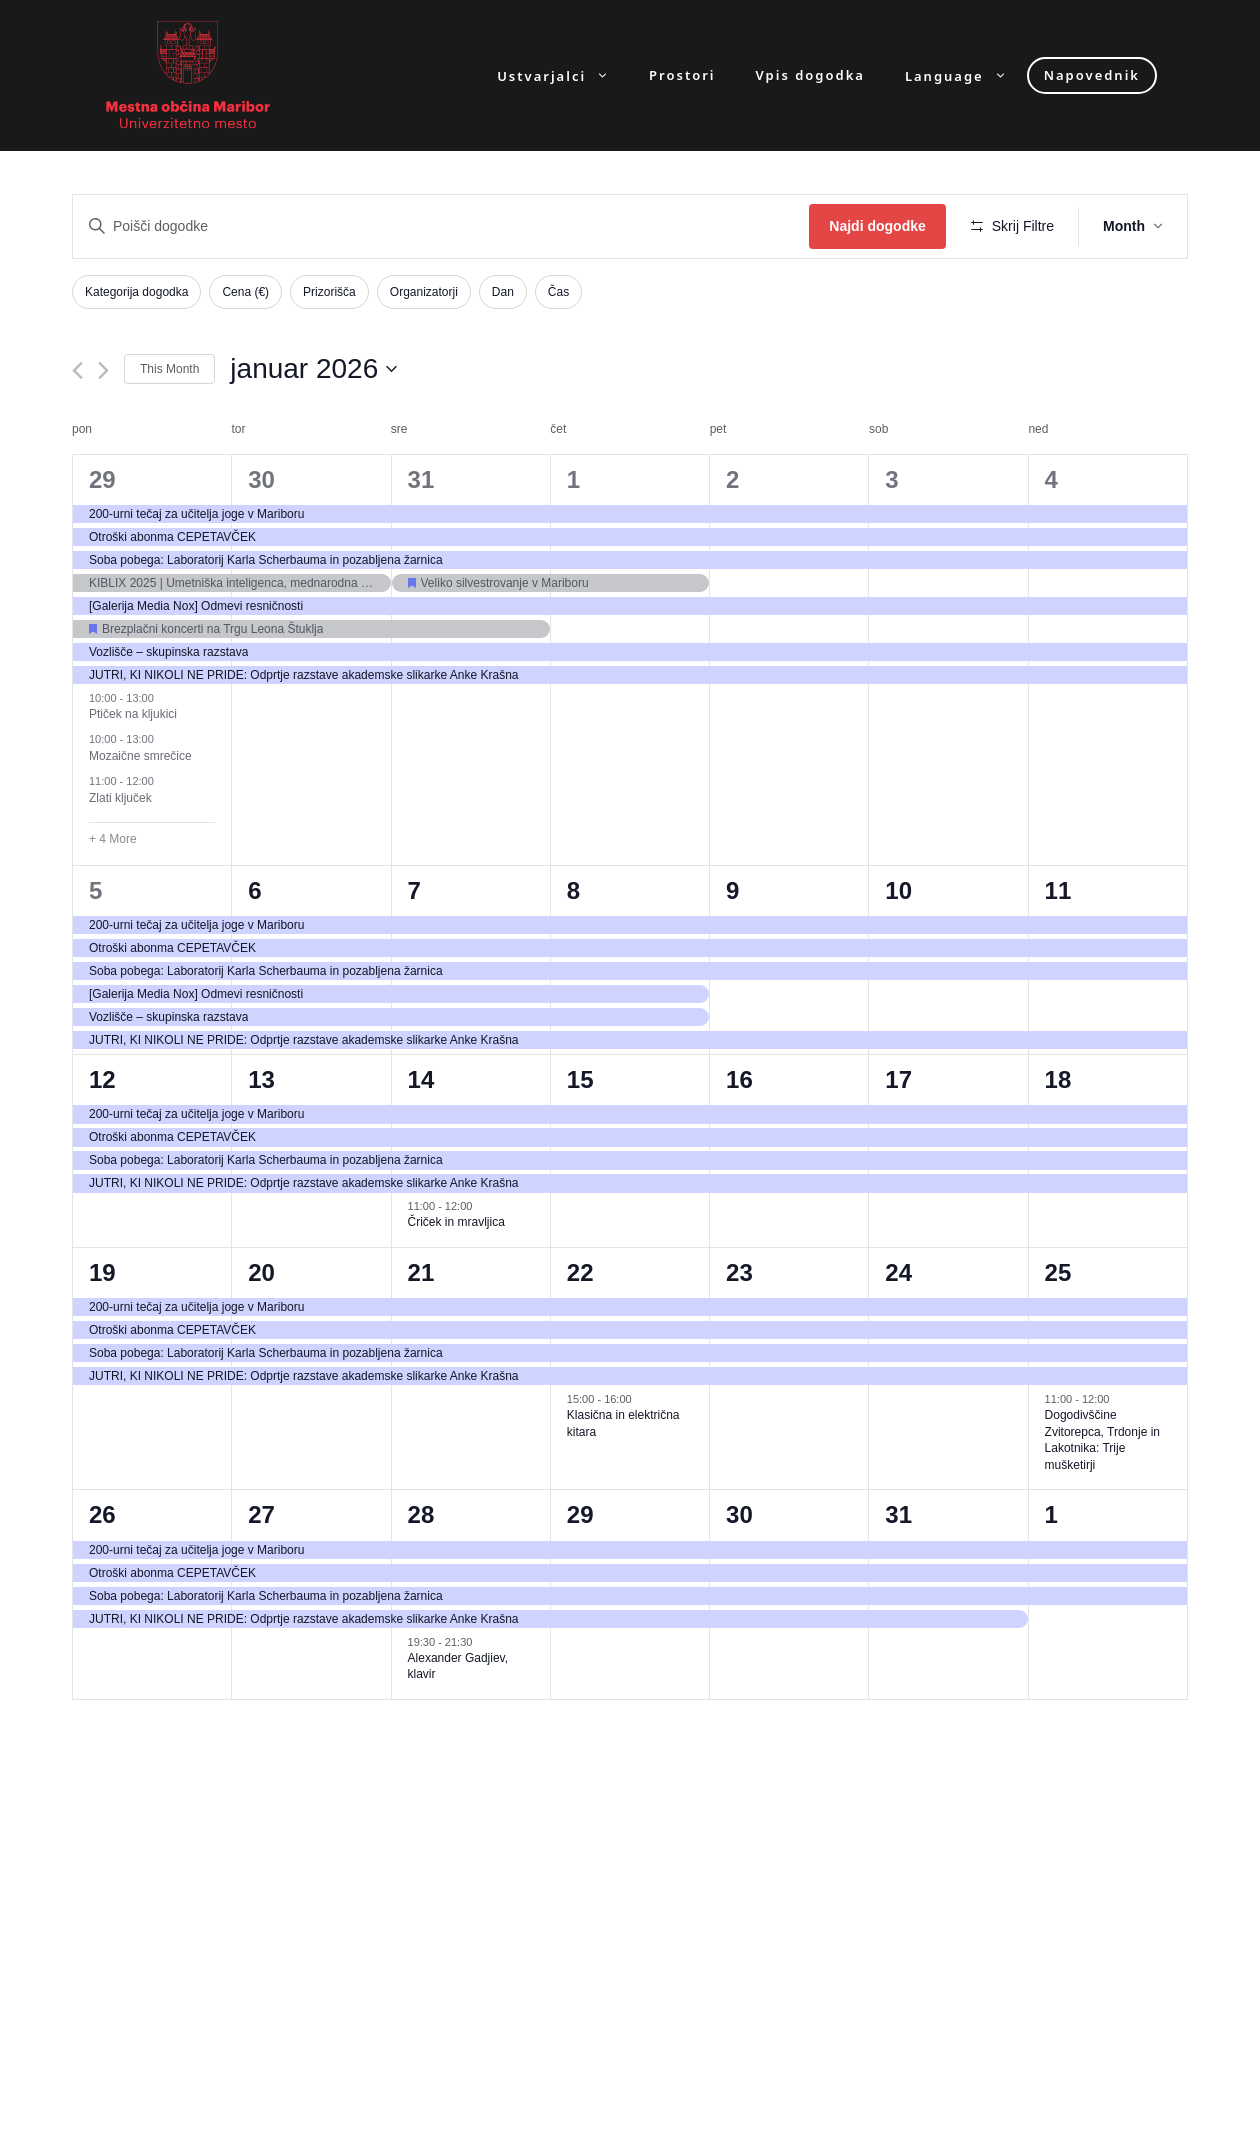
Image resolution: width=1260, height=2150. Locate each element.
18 (1058, 1079)
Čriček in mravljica (456, 1222)
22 (580, 1272)
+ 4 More (113, 839)
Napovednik (1092, 75)
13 (261, 1079)
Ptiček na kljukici (133, 714)
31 (421, 479)
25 (1058, 1272)
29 (102, 479)
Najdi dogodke (877, 226)
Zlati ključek (120, 798)
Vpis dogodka (810, 75)
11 (1058, 890)
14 (421, 1079)
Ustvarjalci (563, 75)
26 (102, 1514)
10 (898, 890)
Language (966, 75)
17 (898, 1079)
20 (261, 1272)
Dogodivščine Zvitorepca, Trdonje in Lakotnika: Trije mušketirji (1102, 1440)
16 (739, 1079)
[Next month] (103, 370)
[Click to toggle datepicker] (313, 369)
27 (261, 1514)
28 (421, 1514)
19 (102, 1272)
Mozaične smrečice (140, 756)
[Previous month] (77, 370)
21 (421, 1272)
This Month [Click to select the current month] (169, 369)
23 (739, 1272)
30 (261, 479)
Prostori (682, 75)
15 (580, 1079)
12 (102, 1079)
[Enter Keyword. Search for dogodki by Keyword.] (441, 226)
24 (898, 1272)
